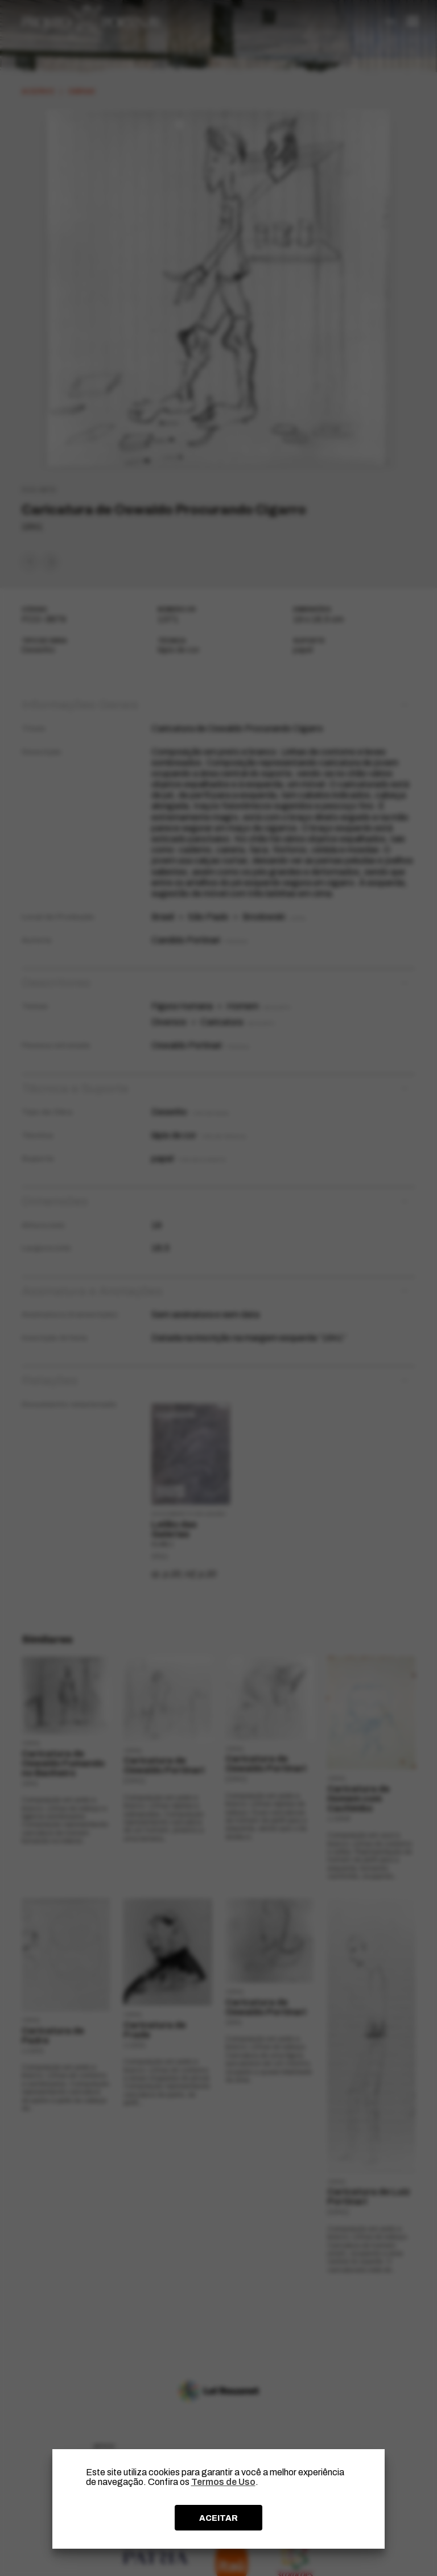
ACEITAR (218, 2518)
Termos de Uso (223, 2482)
